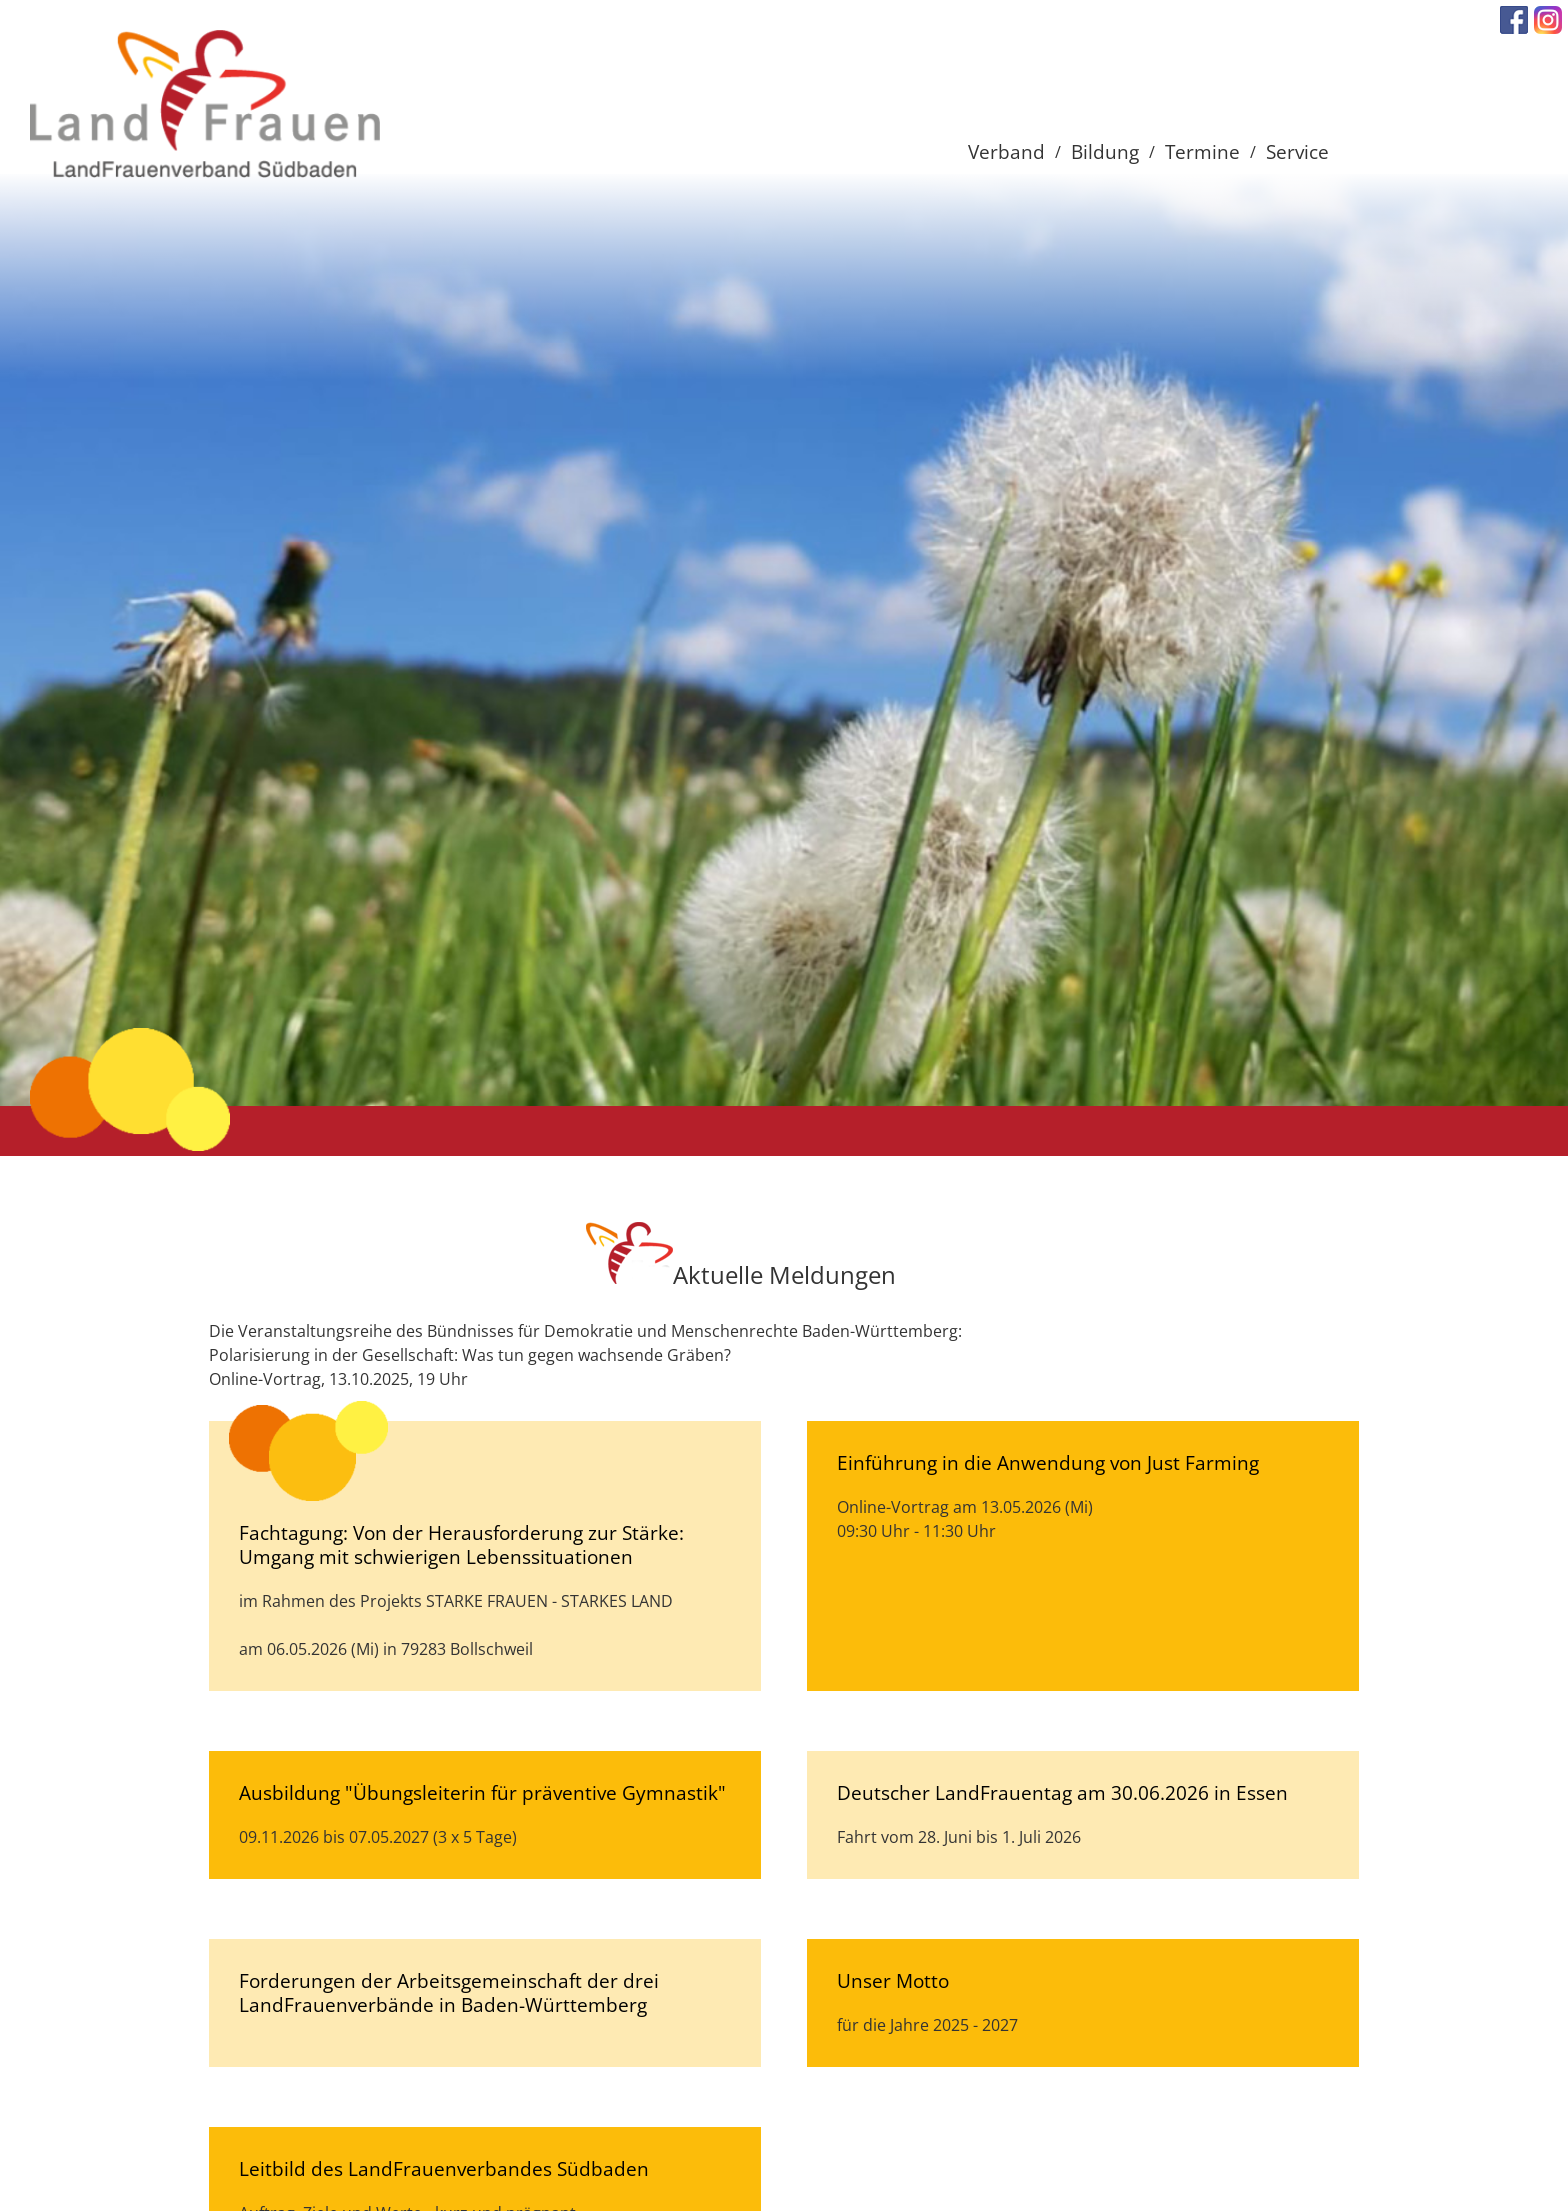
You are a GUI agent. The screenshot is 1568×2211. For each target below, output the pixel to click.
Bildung (1105, 151)
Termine (1202, 151)
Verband (1006, 151)
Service (1297, 151)
